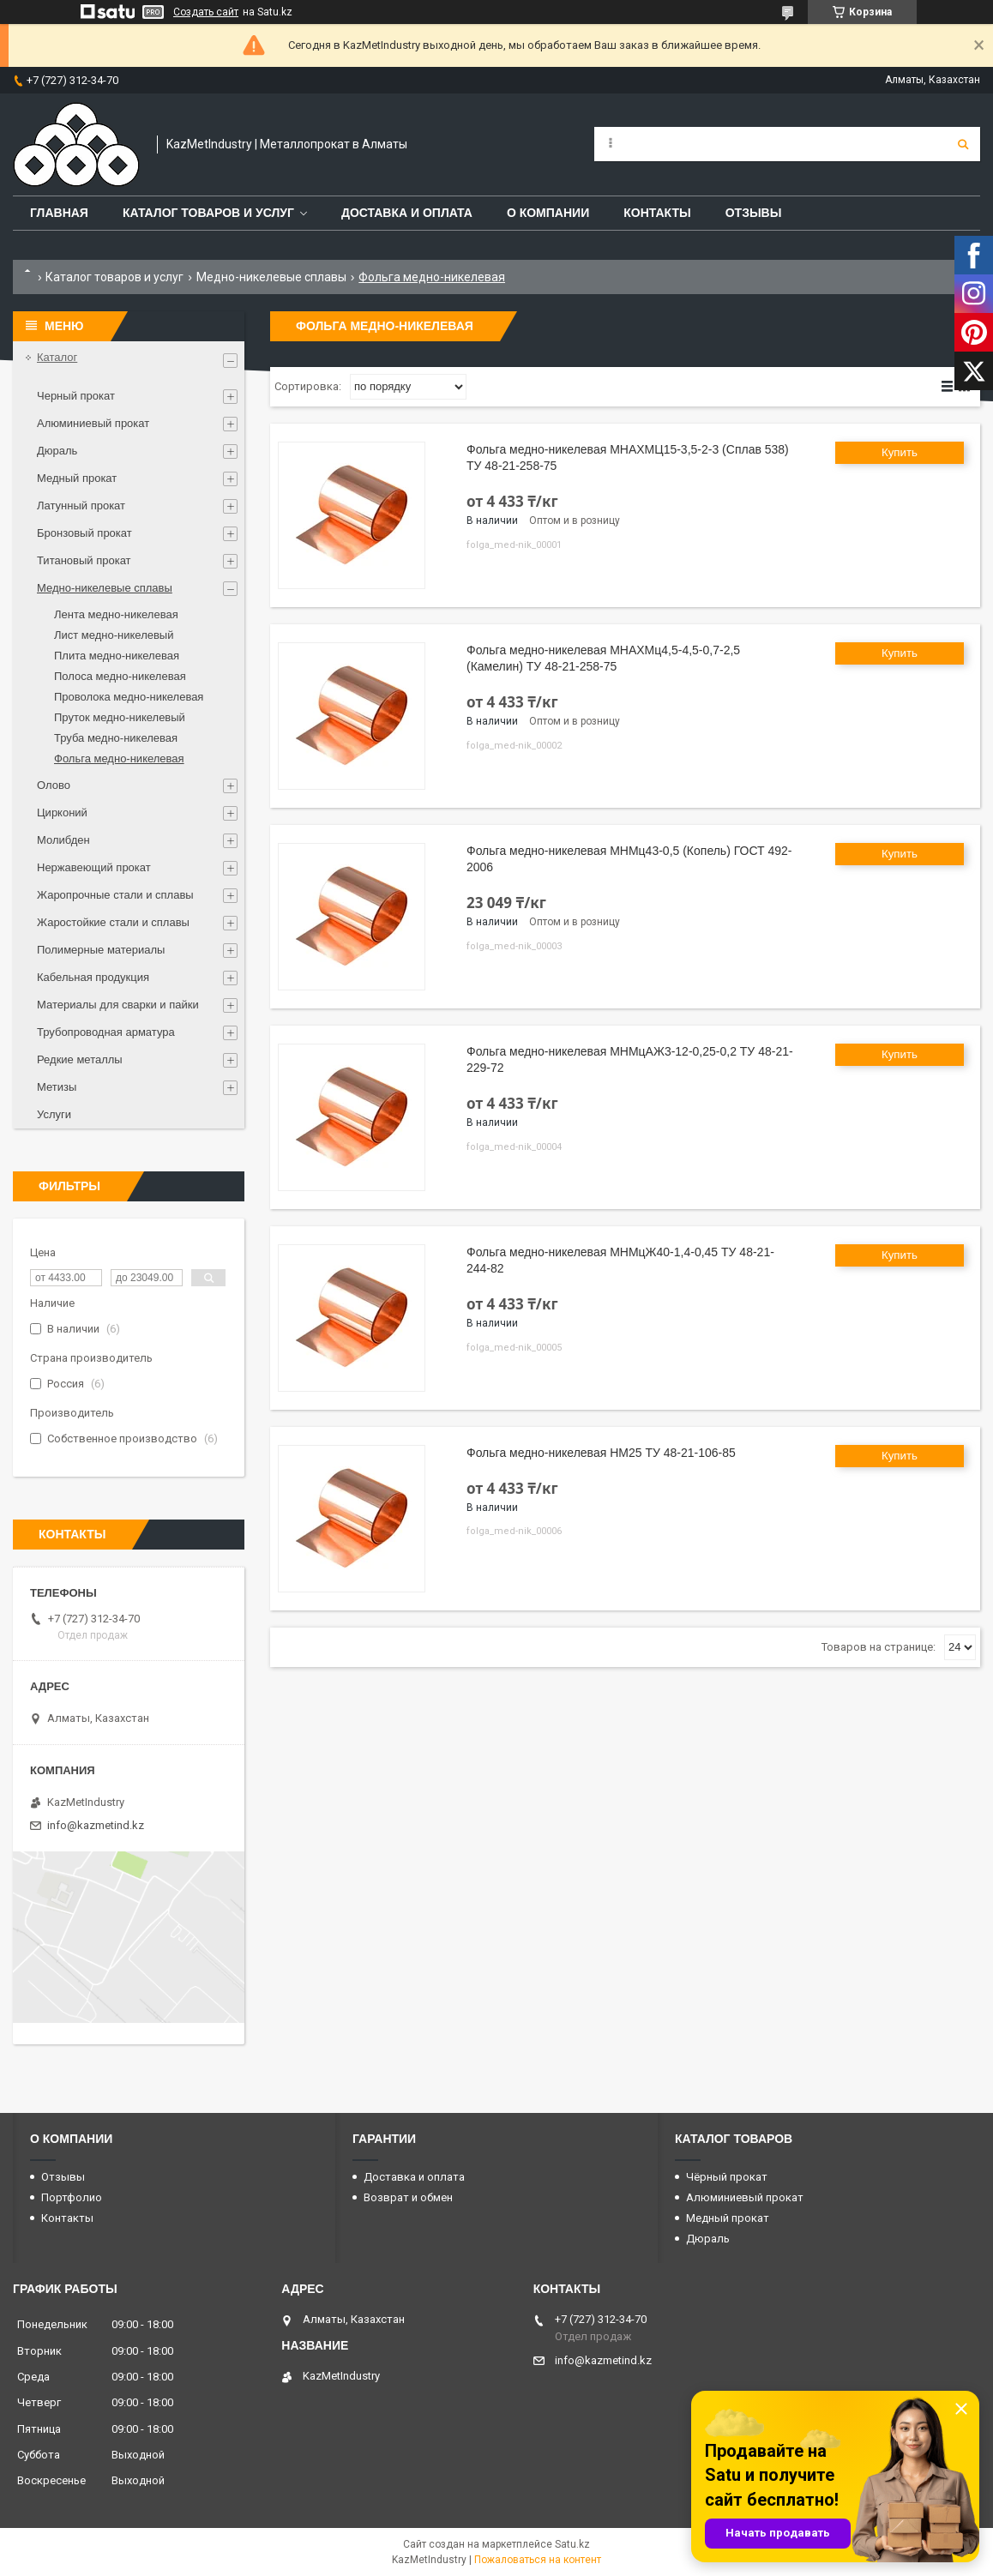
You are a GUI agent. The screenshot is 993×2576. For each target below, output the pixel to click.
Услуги (54, 1114)
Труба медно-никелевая (116, 737)
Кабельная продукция (93, 977)
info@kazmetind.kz (95, 1825)
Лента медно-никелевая (116, 614)
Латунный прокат (81, 505)
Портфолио (71, 2197)
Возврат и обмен (408, 2197)
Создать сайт (205, 12)
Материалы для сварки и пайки (118, 1004)
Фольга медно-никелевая (119, 758)
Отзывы (753, 213)
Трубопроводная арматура (106, 1032)
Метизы (56, 1086)
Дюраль (57, 450)
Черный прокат (76, 395)
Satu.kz (572, 2544)
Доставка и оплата (406, 213)
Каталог (57, 357)
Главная (59, 213)
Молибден (63, 840)
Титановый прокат (84, 560)
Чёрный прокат (726, 2176)
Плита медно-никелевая (116, 655)
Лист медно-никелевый (113, 635)
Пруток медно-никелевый (119, 717)
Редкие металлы (80, 1059)
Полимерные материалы (101, 949)
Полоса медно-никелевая (120, 676)
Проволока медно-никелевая (128, 696)
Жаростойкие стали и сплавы (113, 922)
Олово (53, 785)
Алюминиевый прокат (93, 423)
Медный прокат (77, 478)
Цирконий (62, 812)
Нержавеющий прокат (94, 867)
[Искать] (963, 144)
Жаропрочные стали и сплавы (115, 894)
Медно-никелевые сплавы (271, 277)
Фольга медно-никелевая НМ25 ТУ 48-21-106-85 (601, 1453)
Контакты (656, 213)
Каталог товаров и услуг (208, 213)
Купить (900, 452)
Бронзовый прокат (84, 533)
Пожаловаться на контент (537, 2560)
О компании (548, 213)
